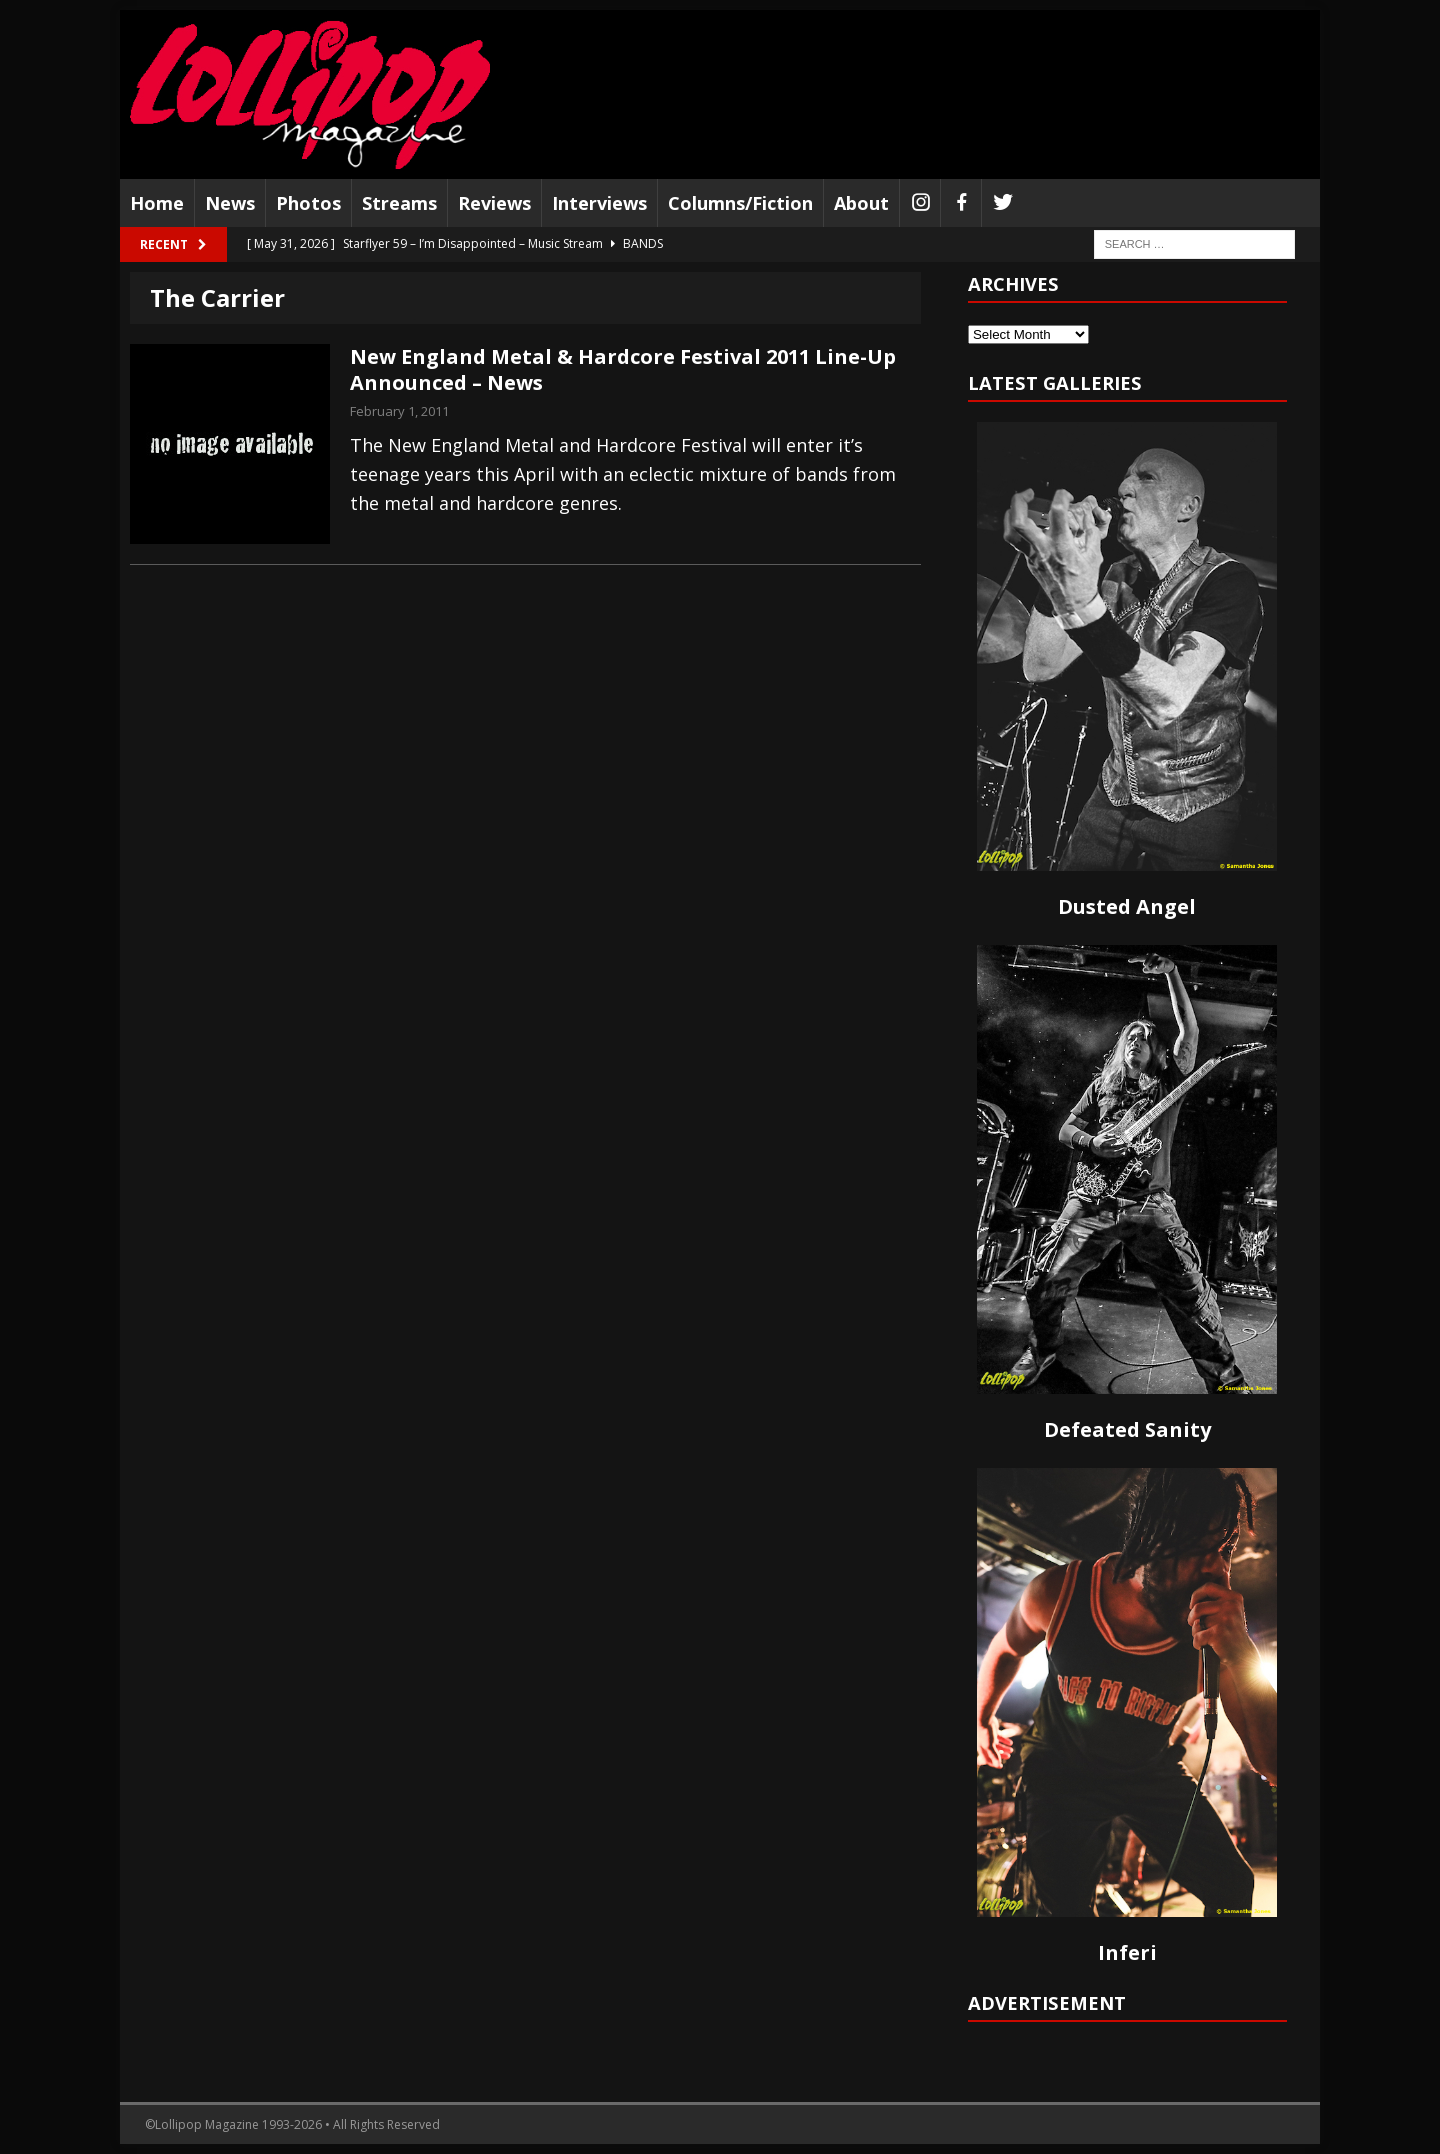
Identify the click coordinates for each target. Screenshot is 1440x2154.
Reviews (494, 203)
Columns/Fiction (740, 203)
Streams (399, 203)
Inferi (1127, 1952)
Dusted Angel (1127, 906)
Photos (308, 203)
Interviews (599, 203)
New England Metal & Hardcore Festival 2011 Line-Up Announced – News (623, 369)
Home (157, 203)
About (861, 203)
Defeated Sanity (1127, 1429)
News (230, 203)
